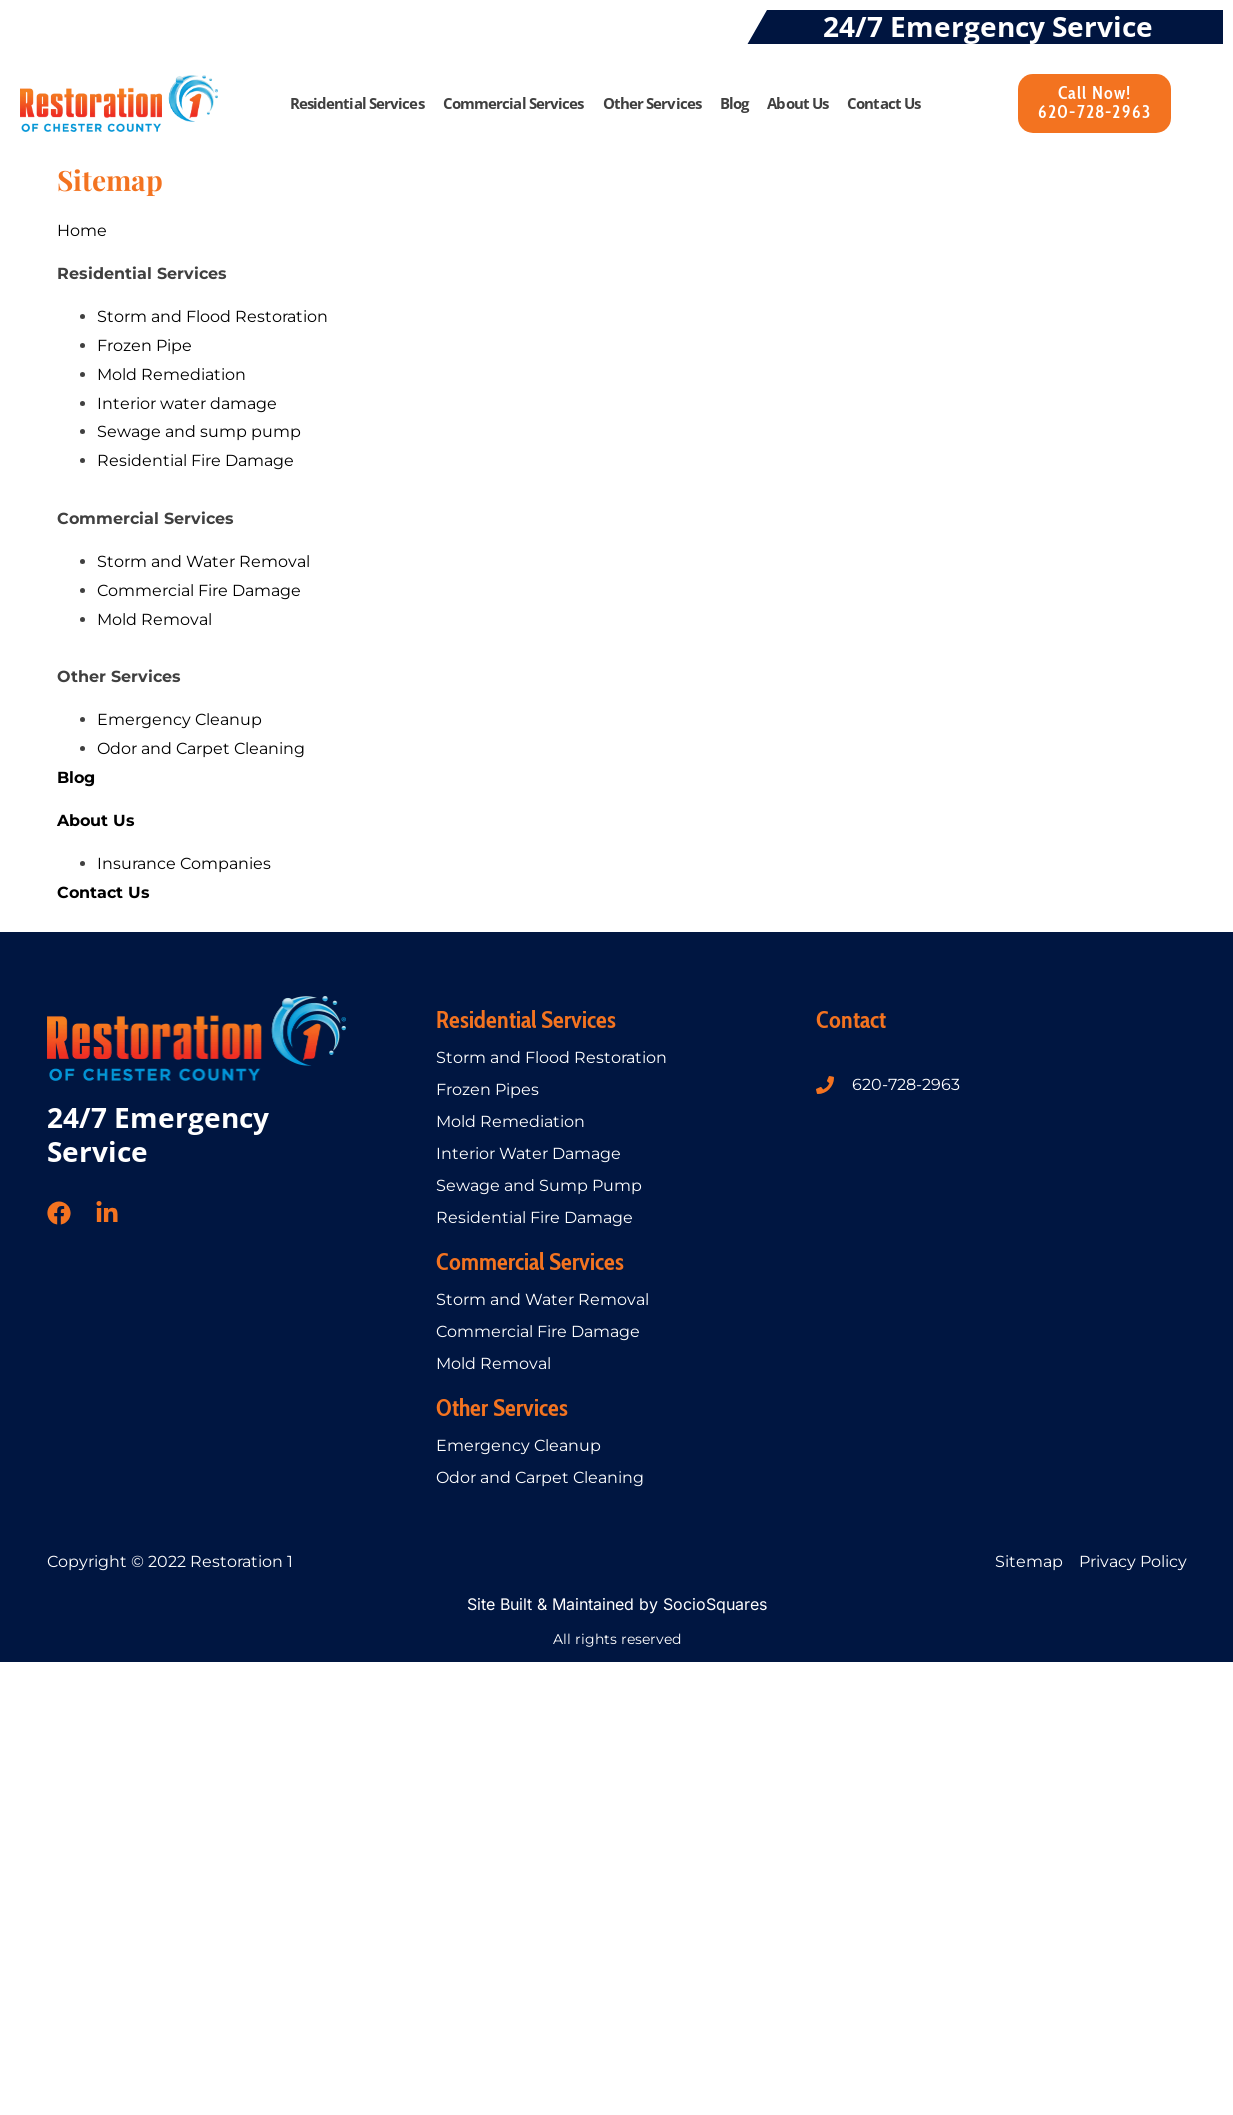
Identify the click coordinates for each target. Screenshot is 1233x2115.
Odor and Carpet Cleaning (540, 1477)
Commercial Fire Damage (538, 1331)
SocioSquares (715, 1604)
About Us (797, 103)
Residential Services (357, 103)
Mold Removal (493, 1363)
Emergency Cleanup (518, 1445)
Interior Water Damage (528, 1153)
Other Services (652, 103)
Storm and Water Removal (542, 1299)
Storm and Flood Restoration (551, 1057)
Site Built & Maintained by (565, 1604)
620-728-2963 (906, 1084)
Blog (734, 103)
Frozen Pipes (487, 1089)
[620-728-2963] (825, 1085)
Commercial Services (513, 103)
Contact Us (883, 103)
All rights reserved (617, 1639)
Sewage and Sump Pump (539, 1185)
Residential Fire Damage (534, 1217)
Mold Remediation (510, 1121)
